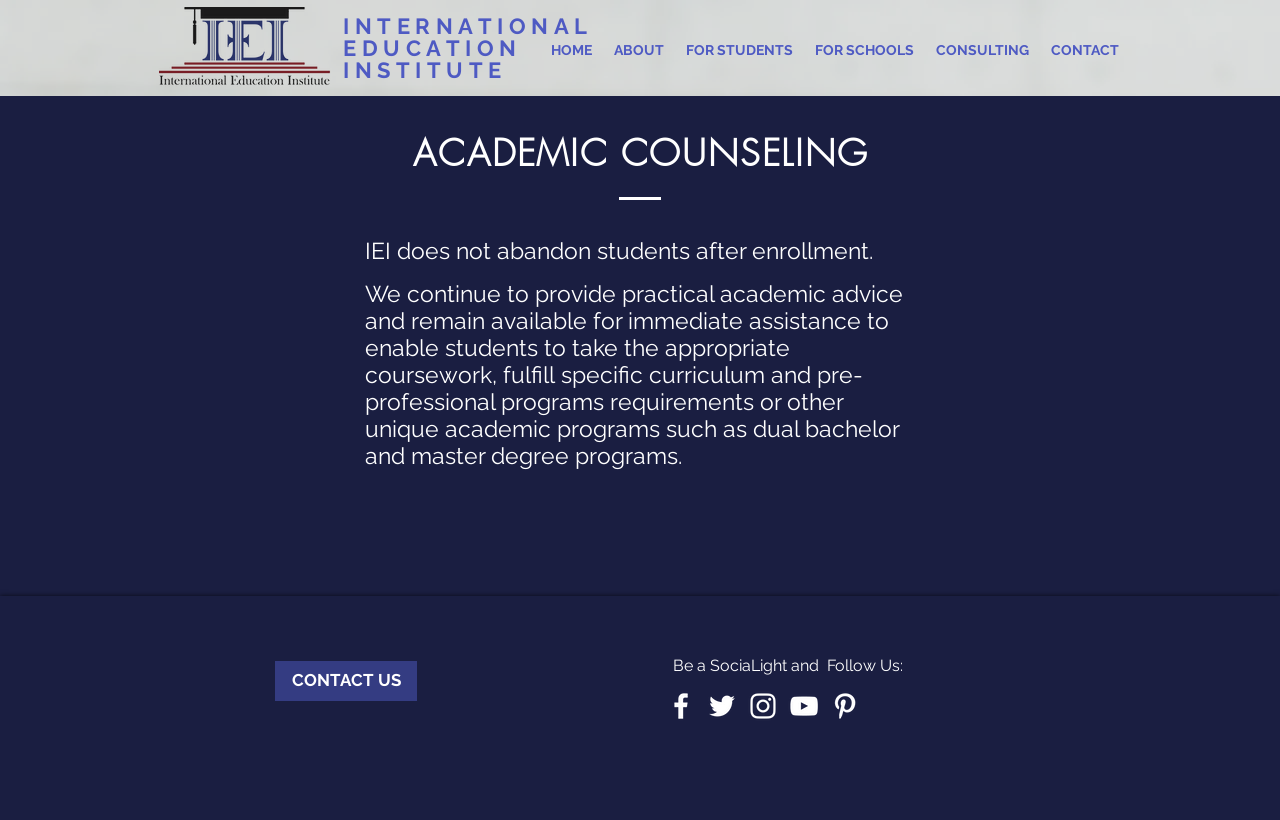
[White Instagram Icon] (763, 706)
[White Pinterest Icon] (845, 706)
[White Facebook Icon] (681, 706)
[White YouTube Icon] (804, 706)
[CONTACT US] (346, 681)
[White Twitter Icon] (722, 706)
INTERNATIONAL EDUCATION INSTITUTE (467, 48)
